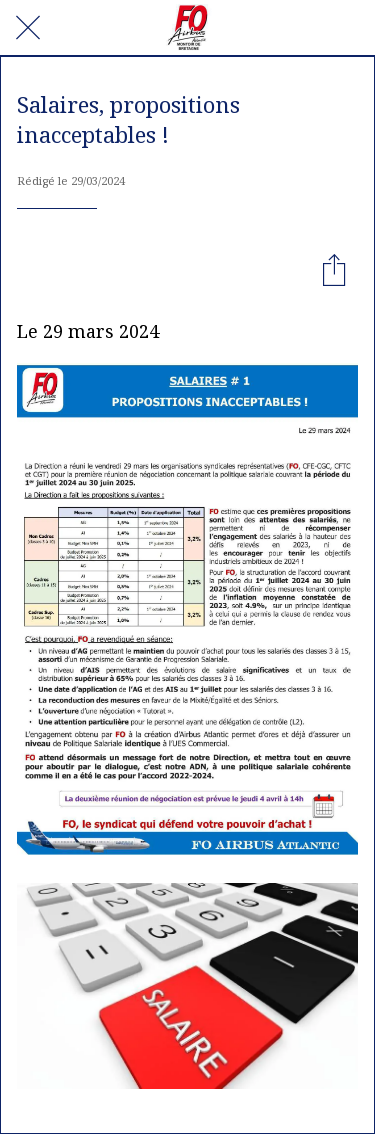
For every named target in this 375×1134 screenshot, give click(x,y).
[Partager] (334, 269)
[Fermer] (28, 28)
